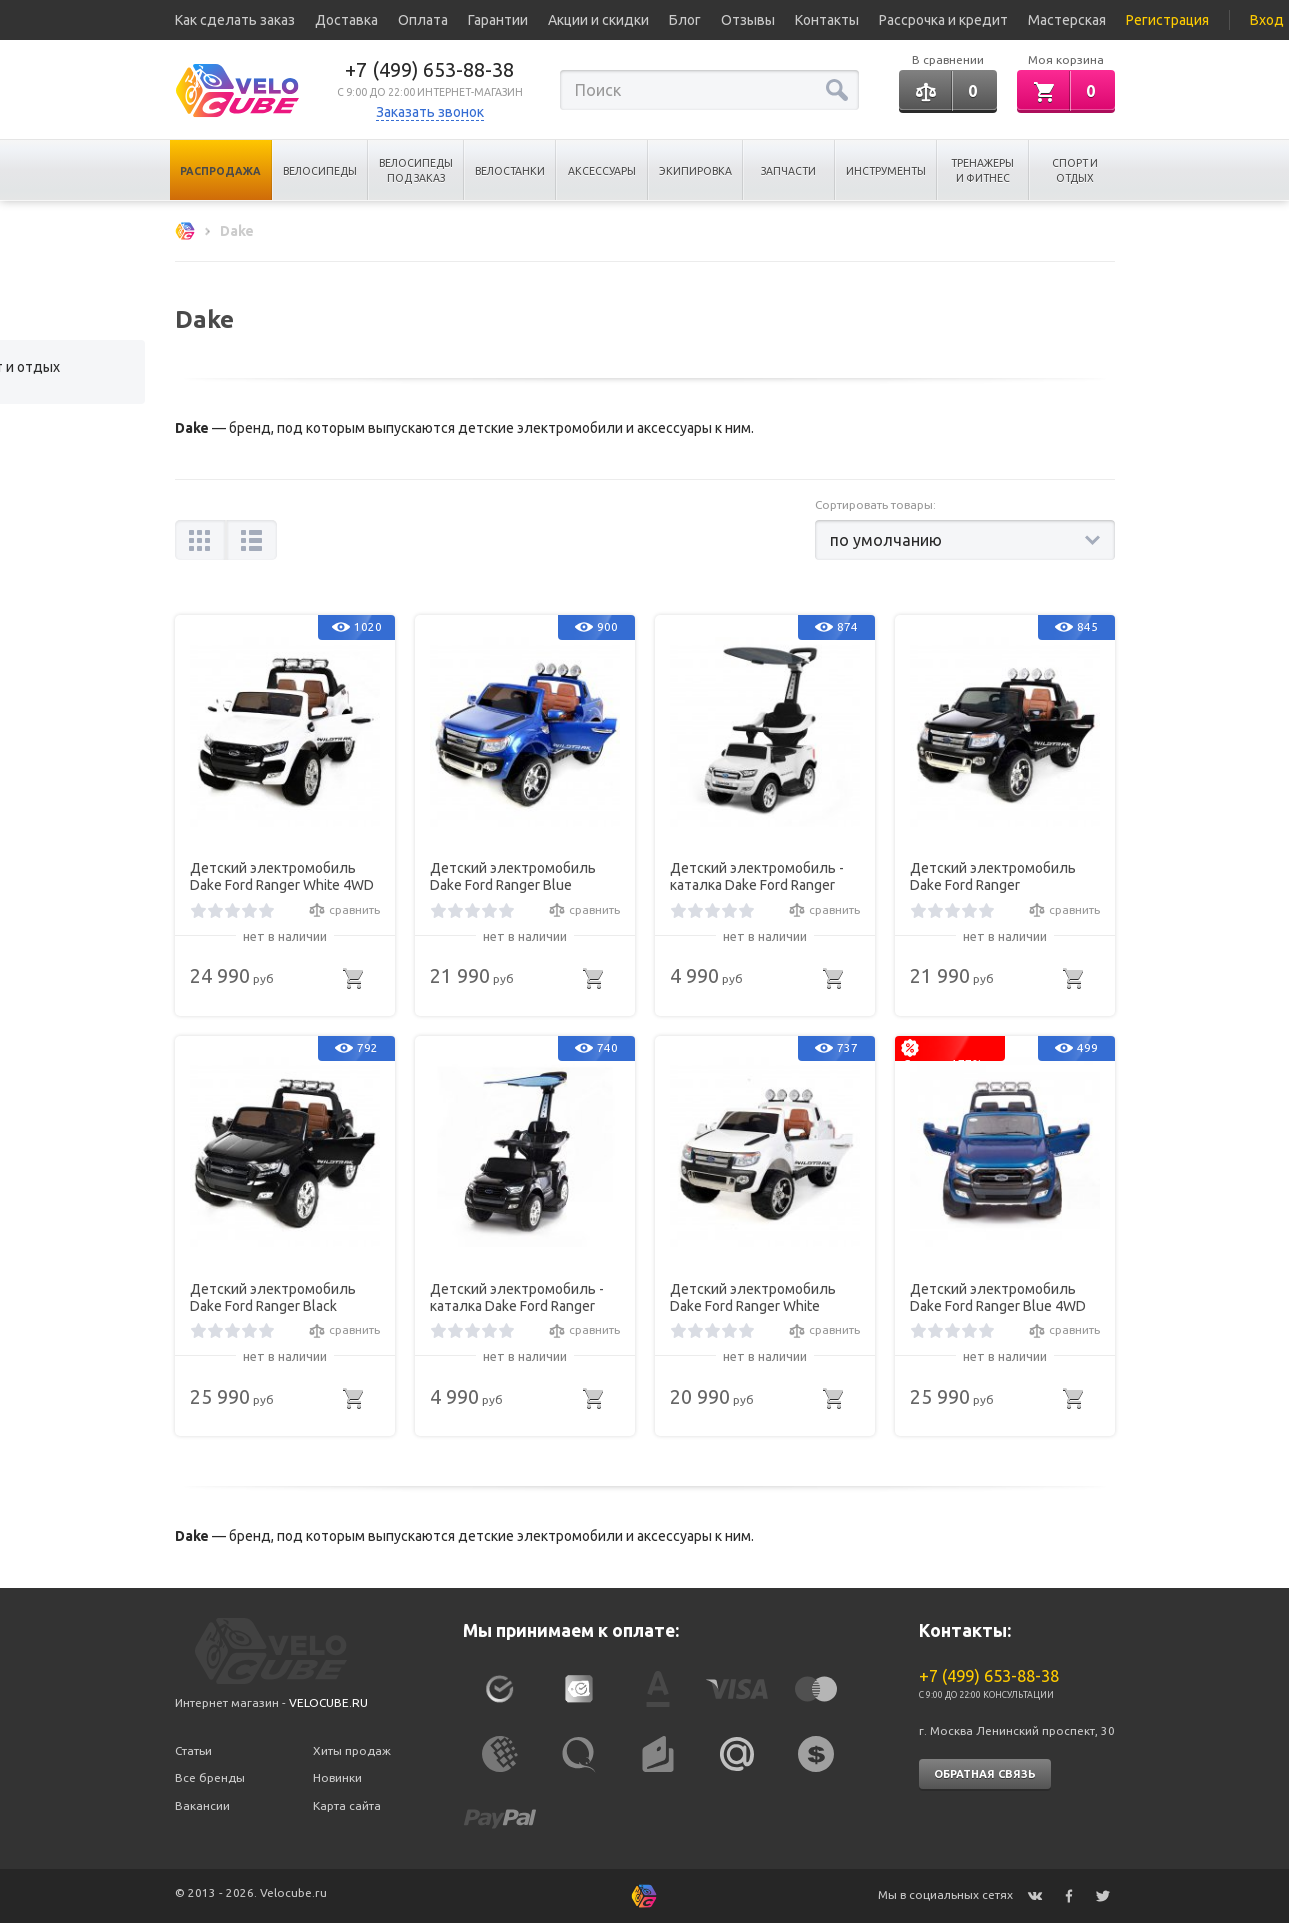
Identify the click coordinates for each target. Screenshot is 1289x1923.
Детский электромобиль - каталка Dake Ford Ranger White (757, 877)
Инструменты (886, 171)
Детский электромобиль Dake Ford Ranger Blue (513, 876)
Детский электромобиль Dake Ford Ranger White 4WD (282, 876)
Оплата (423, 20)
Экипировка (695, 171)
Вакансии (202, 1805)
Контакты (827, 20)
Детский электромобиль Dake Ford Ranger (993, 876)
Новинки (337, 1777)
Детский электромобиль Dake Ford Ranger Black (273, 1297)
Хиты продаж (352, 1750)
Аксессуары (602, 171)
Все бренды (210, 1777)
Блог (685, 20)
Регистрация (1167, 20)
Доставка (346, 20)
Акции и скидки (598, 20)
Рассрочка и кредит (943, 20)
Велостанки (510, 171)
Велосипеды (320, 171)
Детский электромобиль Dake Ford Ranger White (753, 1297)
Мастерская (1067, 20)
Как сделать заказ (235, 20)
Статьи (193, 1750)
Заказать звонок (430, 112)
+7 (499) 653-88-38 (429, 69)
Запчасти (788, 171)
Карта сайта (347, 1805)
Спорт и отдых (1075, 170)
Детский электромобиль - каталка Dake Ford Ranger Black (517, 1298)
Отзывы (748, 20)
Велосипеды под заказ (416, 170)
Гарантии (498, 20)
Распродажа (220, 171)
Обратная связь (985, 1774)
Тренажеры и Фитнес (982, 170)
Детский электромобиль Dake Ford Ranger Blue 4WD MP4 (998, 1298)
